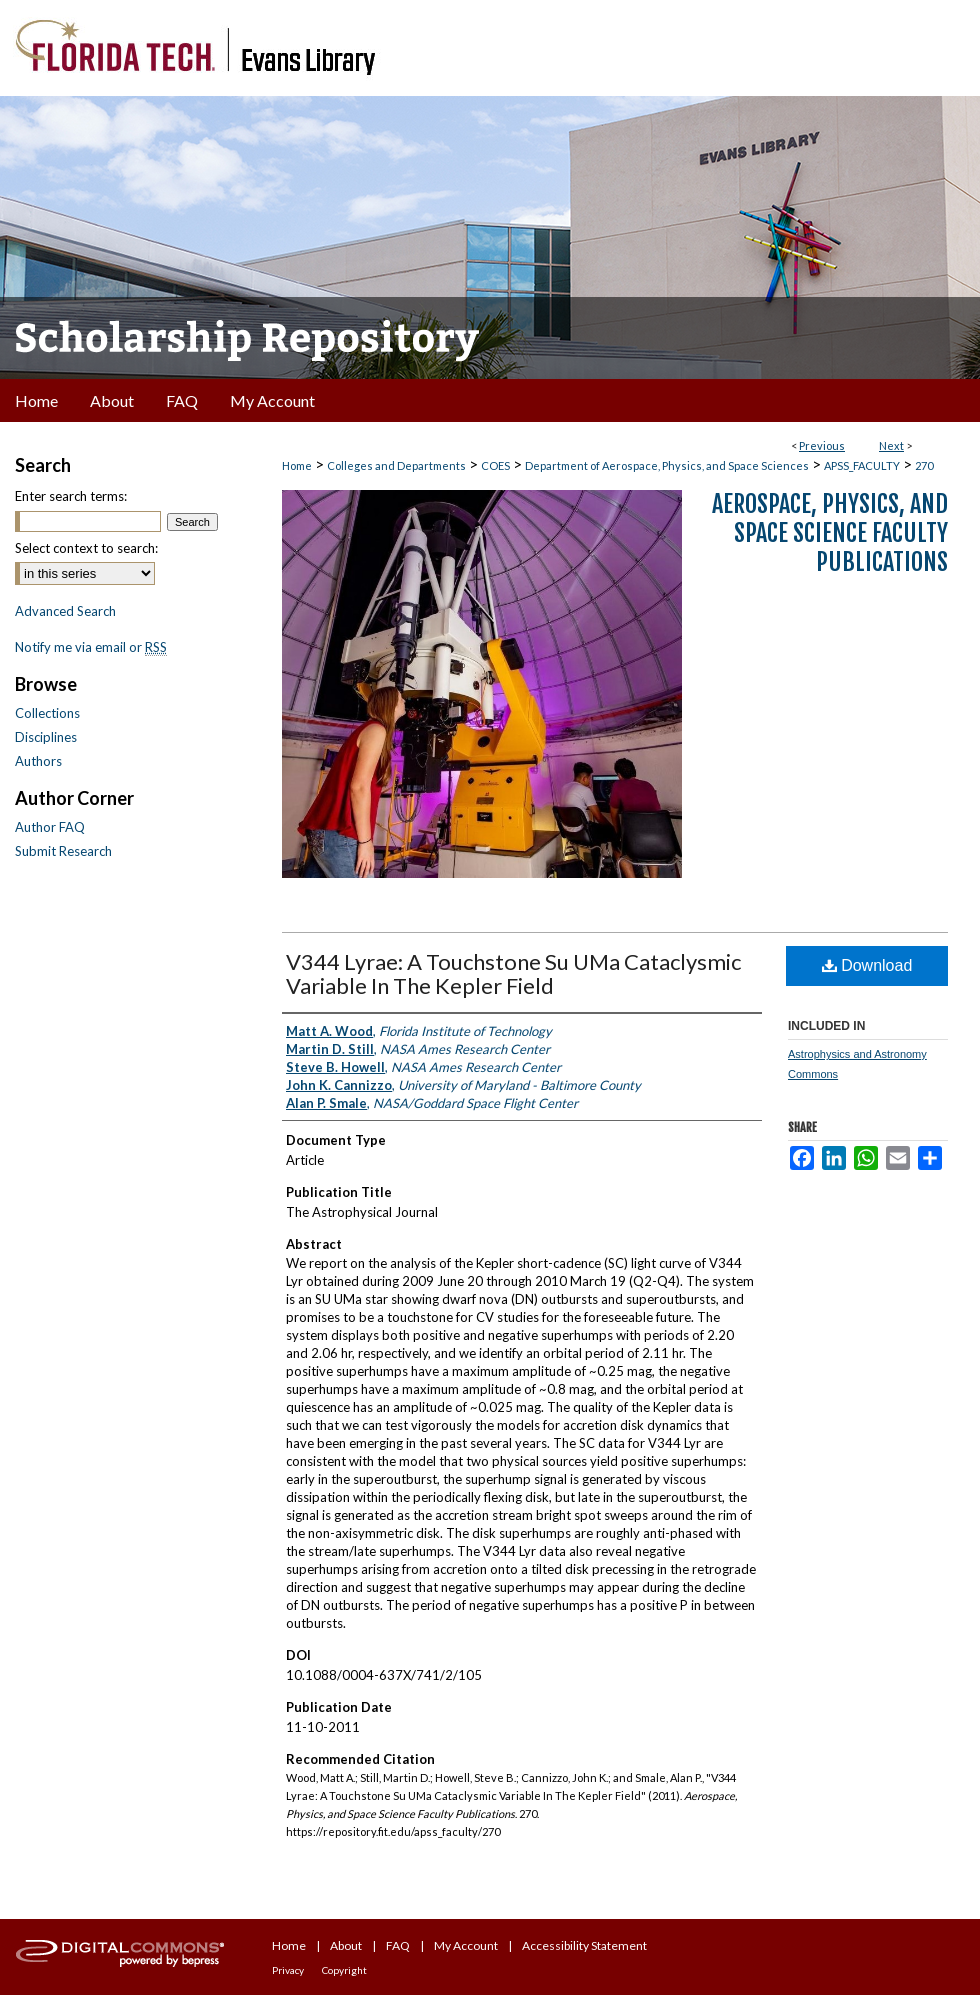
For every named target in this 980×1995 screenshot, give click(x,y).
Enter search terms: (71, 496)
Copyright (344, 1970)
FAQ (398, 1945)
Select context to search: (86, 548)
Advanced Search (65, 611)
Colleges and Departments (396, 465)
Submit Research (63, 851)
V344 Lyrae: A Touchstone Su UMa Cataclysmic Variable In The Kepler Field (513, 973)
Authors (38, 761)
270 (924, 465)
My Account (466, 1945)
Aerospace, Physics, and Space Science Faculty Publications (830, 533)
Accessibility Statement (584, 1945)
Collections (47, 713)
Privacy (288, 1970)
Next (891, 445)
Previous (822, 445)
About (346, 1945)
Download (867, 965)
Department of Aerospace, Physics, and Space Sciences (667, 465)
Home (297, 465)
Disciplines (46, 737)
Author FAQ (50, 827)
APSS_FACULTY (862, 465)
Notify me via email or (91, 647)
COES (495, 465)
